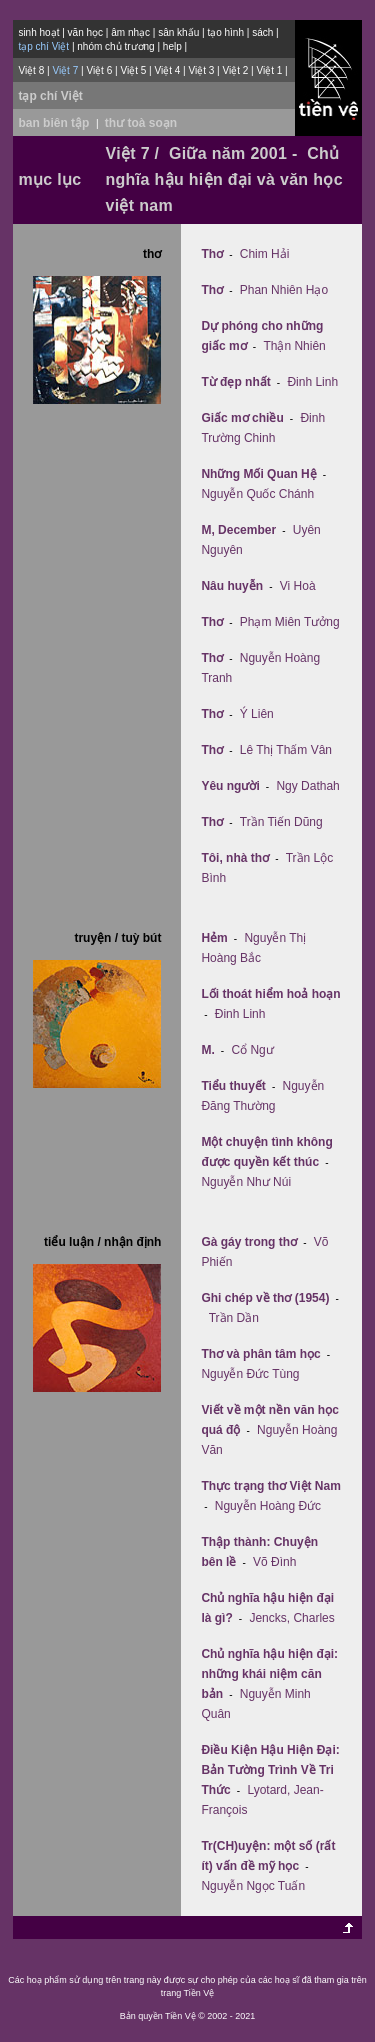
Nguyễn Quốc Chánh (257, 494)
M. (207, 1050)
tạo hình (225, 32)
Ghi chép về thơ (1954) (265, 1298)
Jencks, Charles (291, 1618)
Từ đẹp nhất (235, 382)
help (172, 46)
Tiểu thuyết (233, 1086)
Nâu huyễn (232, 586)
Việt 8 (31, 70)
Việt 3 (201, 70)
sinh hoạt (38, 32)
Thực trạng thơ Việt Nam (270, 1486)
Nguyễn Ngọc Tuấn (253, 1886)
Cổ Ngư (252, 1050)
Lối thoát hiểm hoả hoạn (270, 994)
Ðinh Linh (312, 382)
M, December (238, 530)
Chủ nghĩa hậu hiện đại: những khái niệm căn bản (269, 1674)
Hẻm (214, 938)
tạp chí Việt (50, 96)
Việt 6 (99, 70)
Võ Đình (274, 1562)
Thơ (212, 254)
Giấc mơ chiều (242, 418)
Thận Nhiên (294, 346)
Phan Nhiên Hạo (284, 290)
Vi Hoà (298, 586)
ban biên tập (53, 123)
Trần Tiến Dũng (281, 822)
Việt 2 (235, 70)
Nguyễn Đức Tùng (250, 1374)
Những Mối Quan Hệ (258, 474)
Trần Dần (234, 1318)
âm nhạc (130, 32)
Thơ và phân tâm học (260, 1354)
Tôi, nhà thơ (235, 858)
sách (262, 32)
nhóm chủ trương (115, 46)
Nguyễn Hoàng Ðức (268, 1506)
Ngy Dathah (307, 786)
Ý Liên (257, 714)
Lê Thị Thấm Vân (286, 750)
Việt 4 (167, 70)
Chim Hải (265, 254)
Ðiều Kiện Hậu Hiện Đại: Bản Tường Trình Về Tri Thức (270, 1770)
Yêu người (230, 786)
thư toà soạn (141, 123)
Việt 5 (133, 70)
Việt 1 (269, 70)
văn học (85, 32)
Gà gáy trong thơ (249, 1242)
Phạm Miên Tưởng (290, 622)
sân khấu (178, 32)
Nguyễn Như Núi (246, 1182)
